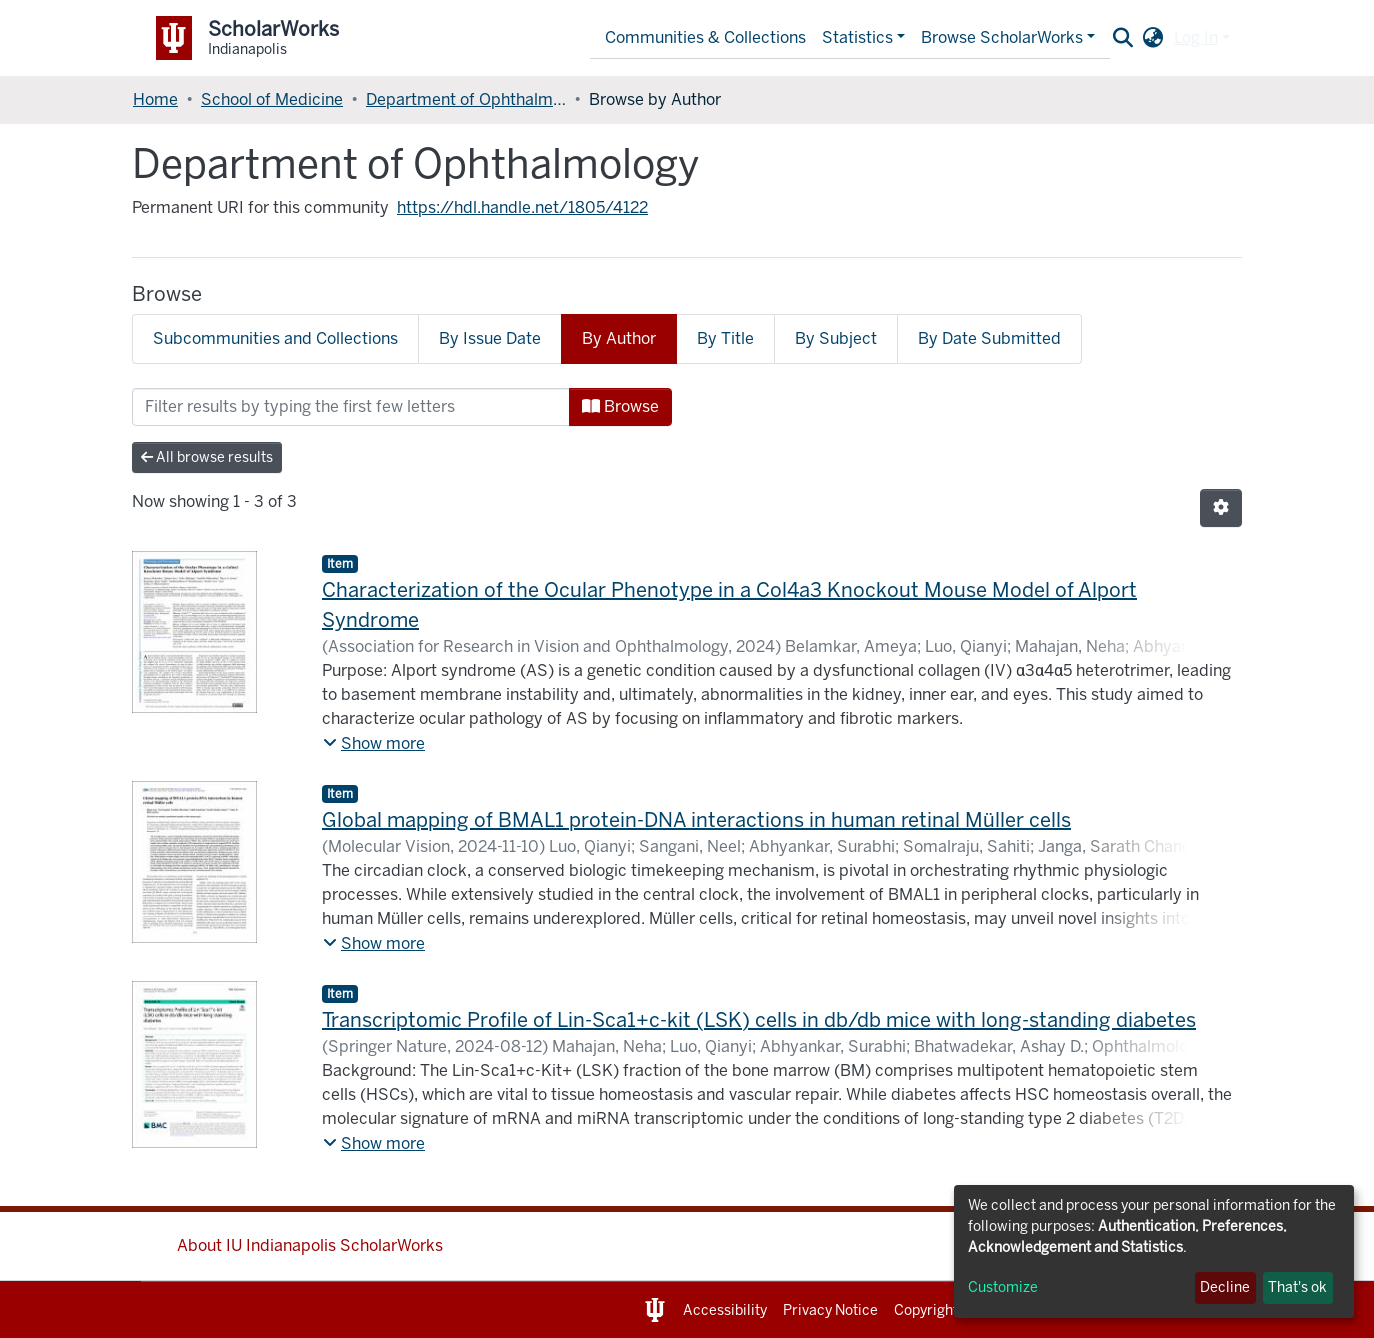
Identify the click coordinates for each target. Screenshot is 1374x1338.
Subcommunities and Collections (275, 338)
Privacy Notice (830, 1310)
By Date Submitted (989, 338)
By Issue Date (490, 338)
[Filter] (351, 407)
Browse (620, 406)
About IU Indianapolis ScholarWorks (310, 1245)
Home (155, 99)
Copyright (926, 1310)
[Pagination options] (1221, 508)
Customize (1003, 1287)
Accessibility (725, 1310)
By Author (619, 338)
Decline (1225, 1287)
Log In (1196, 37)
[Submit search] (1123, 38)
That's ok (1297, 1287)
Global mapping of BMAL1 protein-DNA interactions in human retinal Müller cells (696, 820)
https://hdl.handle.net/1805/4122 (522, 207)
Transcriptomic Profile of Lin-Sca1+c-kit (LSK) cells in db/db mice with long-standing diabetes (759, 1020)
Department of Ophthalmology (466, 99)
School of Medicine (272, 99)
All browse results (207, 457)
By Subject (836, 338)
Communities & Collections (705, 37)
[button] (1153, 38)
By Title (725, 338)
